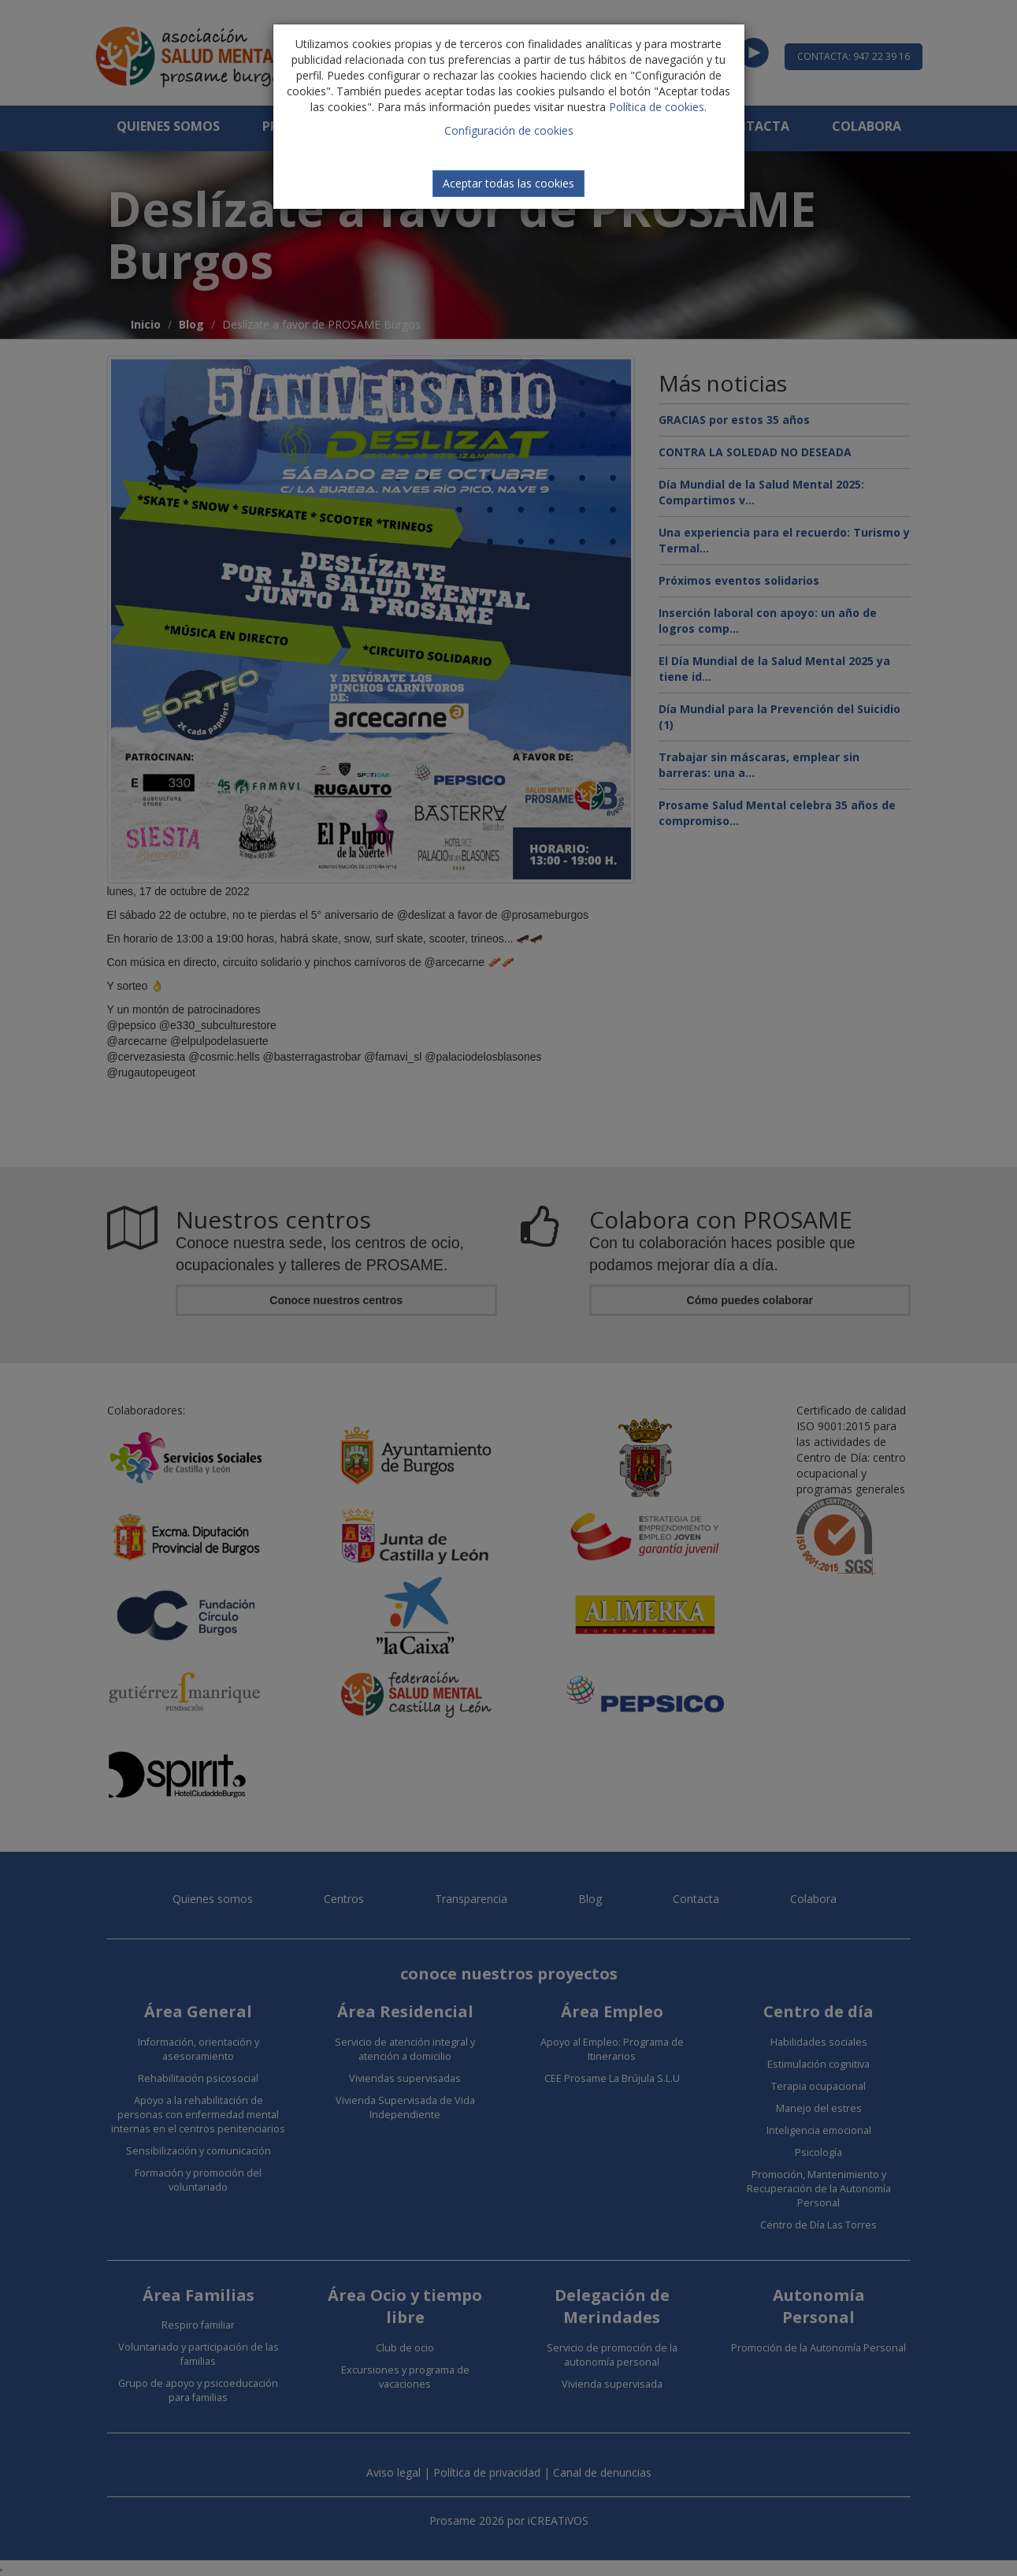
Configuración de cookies (508, 130)
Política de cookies (656, 106)
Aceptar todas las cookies (508, 183)
